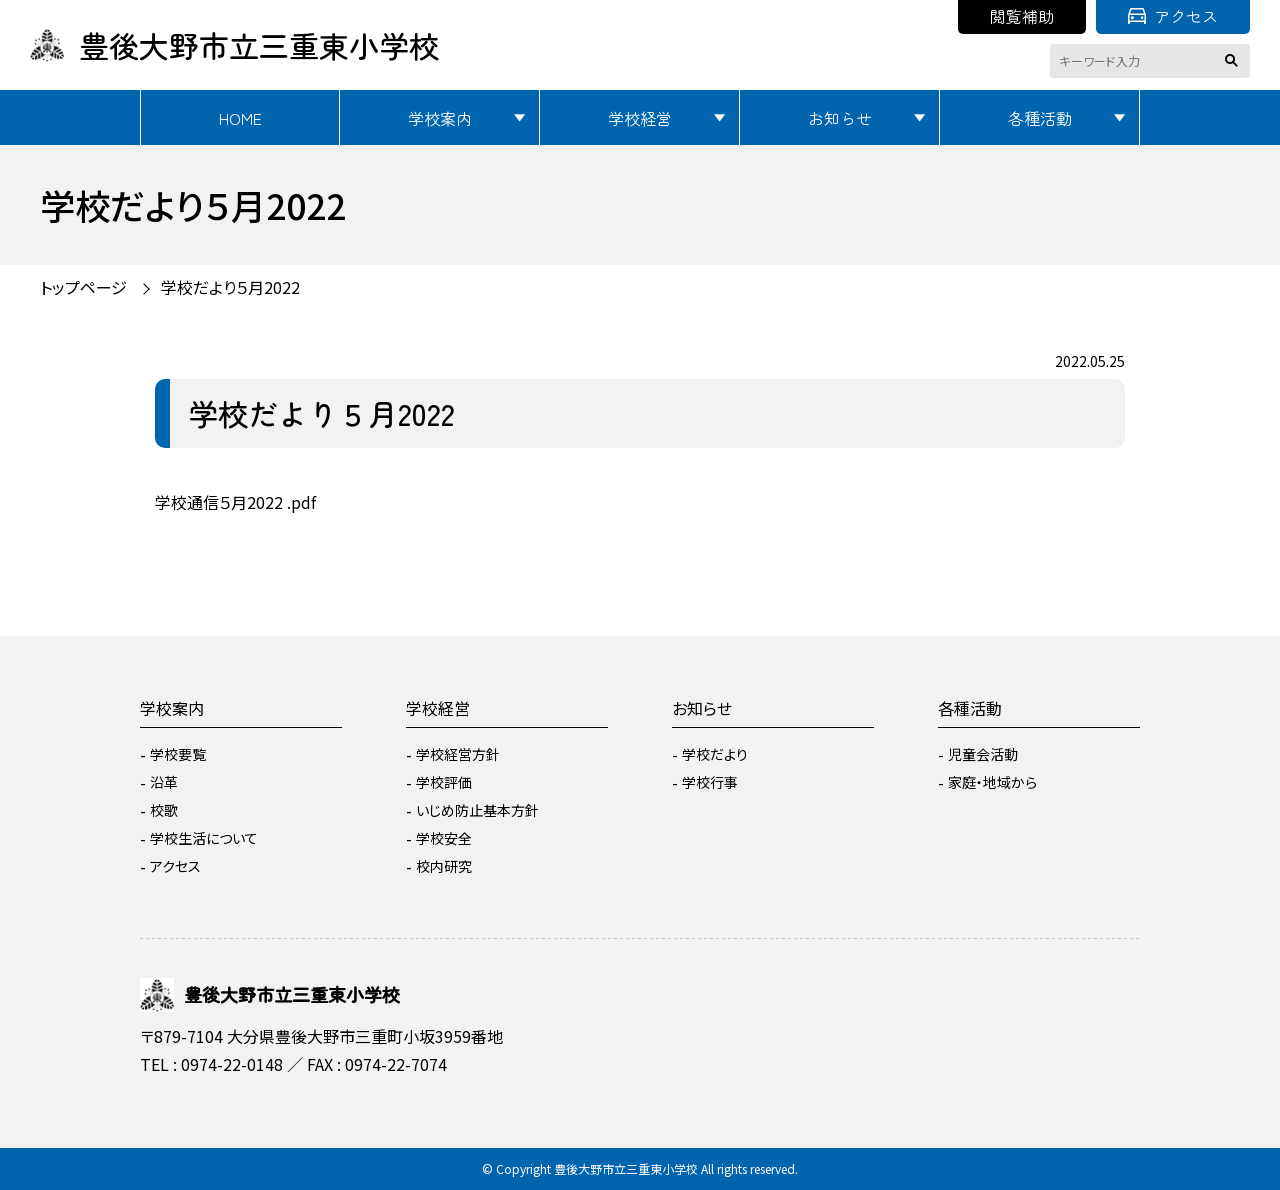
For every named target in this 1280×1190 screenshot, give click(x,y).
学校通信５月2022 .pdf (235, 502)
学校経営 (640, 118)
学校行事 (710, 782)
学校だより (715, 754)
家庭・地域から (992, 782)
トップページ (83, 287)
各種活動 (1040, 118)
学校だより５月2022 (230, 287)
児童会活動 (983, 754)
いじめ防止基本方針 (477, 810)
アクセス (1173, 16)
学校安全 (444, 838)
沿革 (164, 782)
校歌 (164, 810)
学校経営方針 (458, 754)
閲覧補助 (1022, 16)
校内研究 (444, 866)
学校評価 (444, 782)
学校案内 (440, 118)
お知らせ (840, 118)
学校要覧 (178, 754)
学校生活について (204, 838)
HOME (240, 118)
